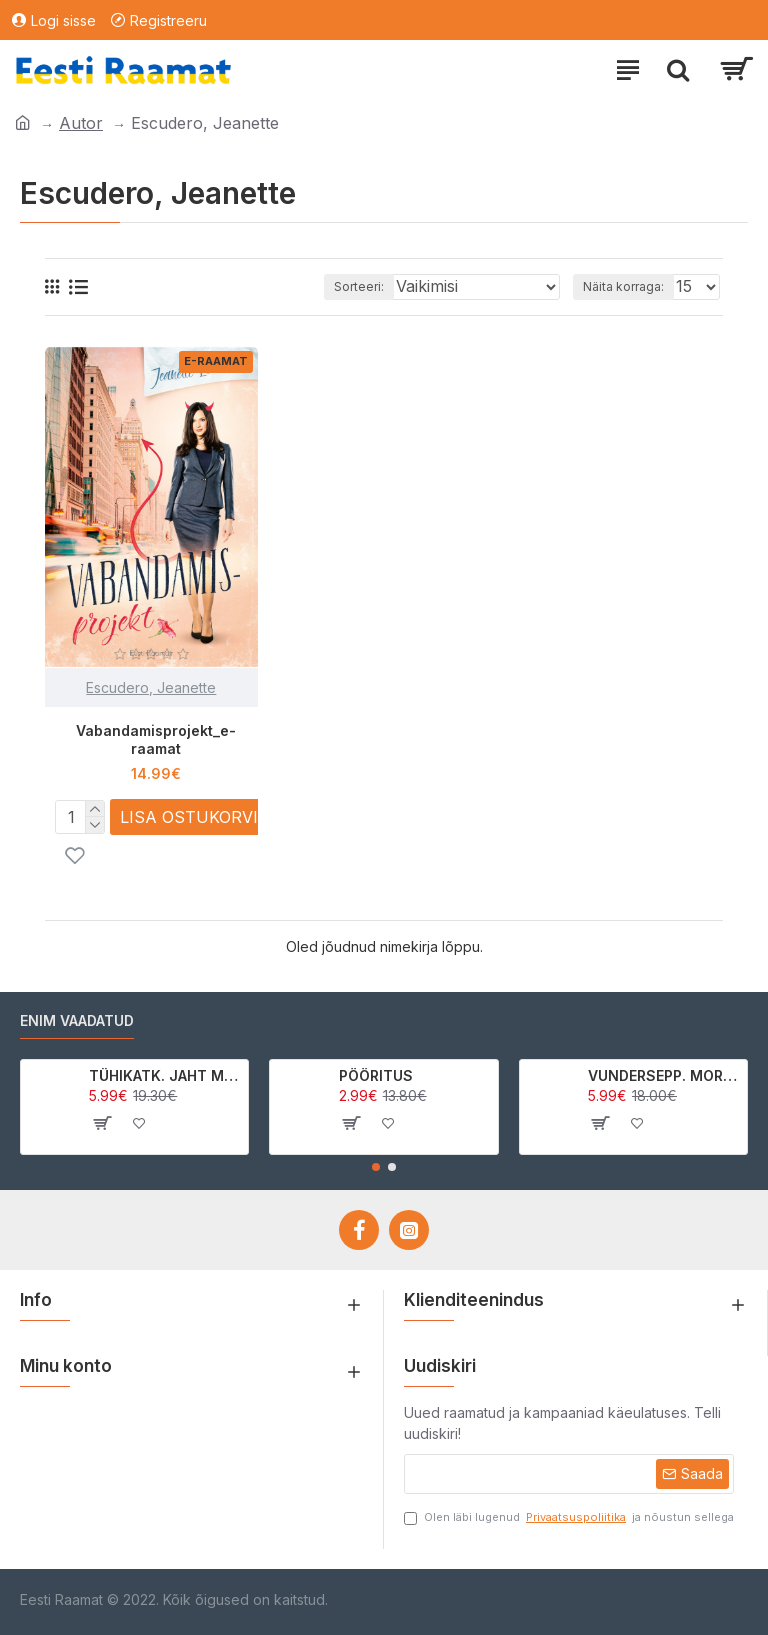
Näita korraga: (623, 286)
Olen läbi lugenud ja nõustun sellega (569, 1517)
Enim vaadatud (77, 1020)
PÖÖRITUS (376, 1075)
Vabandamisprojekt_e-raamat (156, 739)
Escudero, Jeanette (151, 687)
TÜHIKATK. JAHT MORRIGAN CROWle (165, 1075)
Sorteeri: (359, 286)
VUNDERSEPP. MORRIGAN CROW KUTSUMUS (664, 1075)
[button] (376, 1167)
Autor (81, 123)
